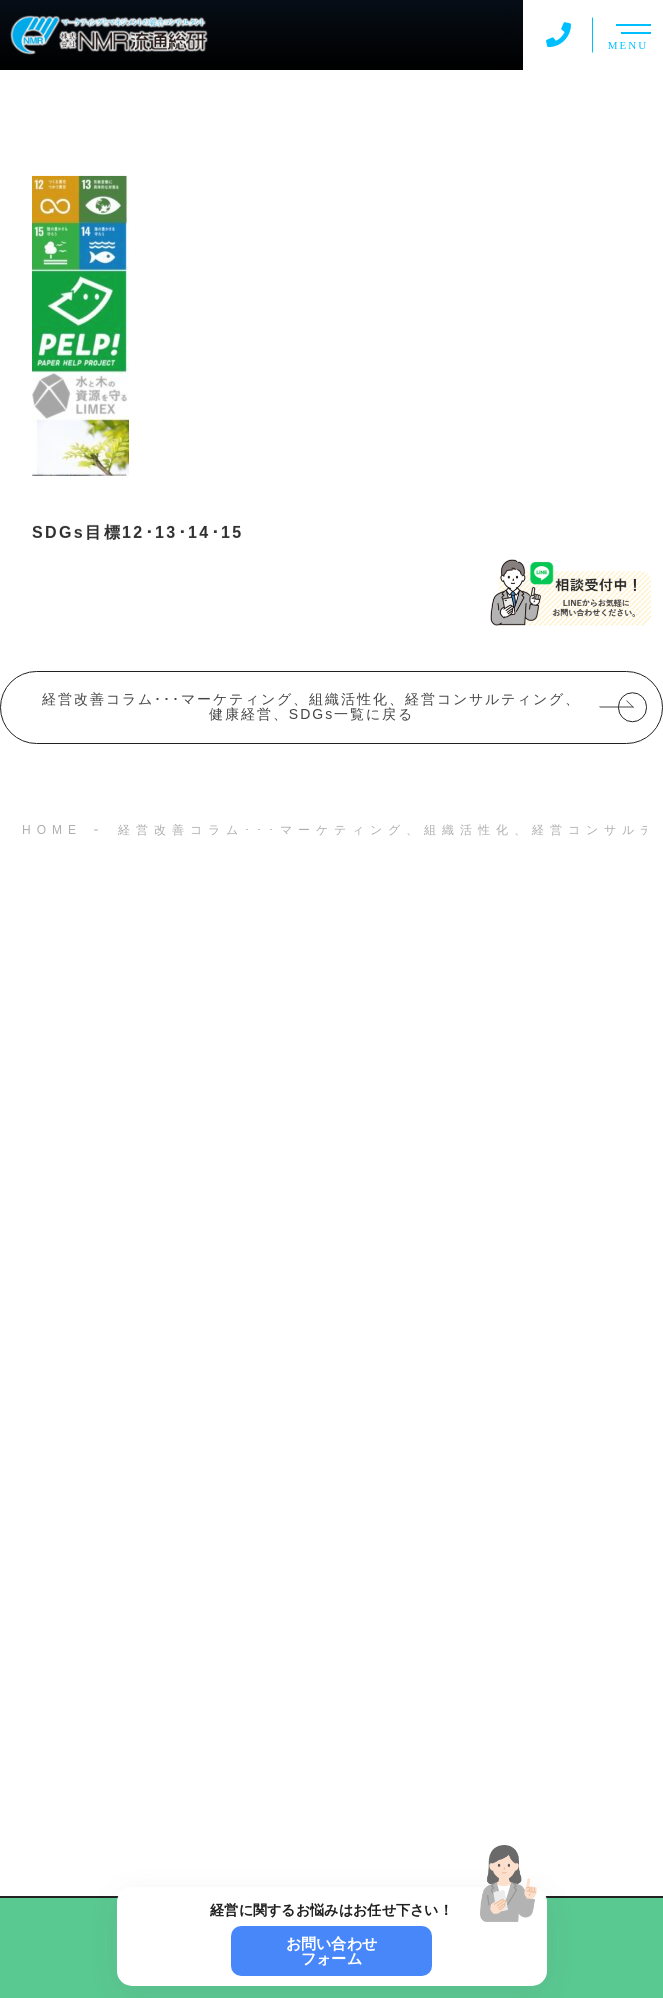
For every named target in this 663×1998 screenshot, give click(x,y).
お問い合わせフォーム (332, 1951)
